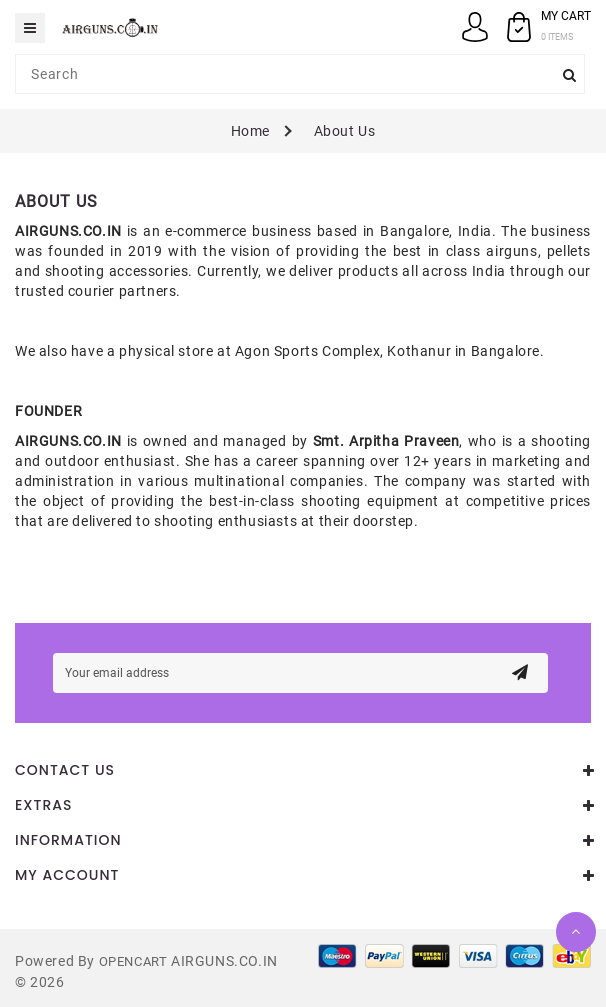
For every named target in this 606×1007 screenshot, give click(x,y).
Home (250, 131)
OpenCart (133, 961)
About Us (345, 131)
